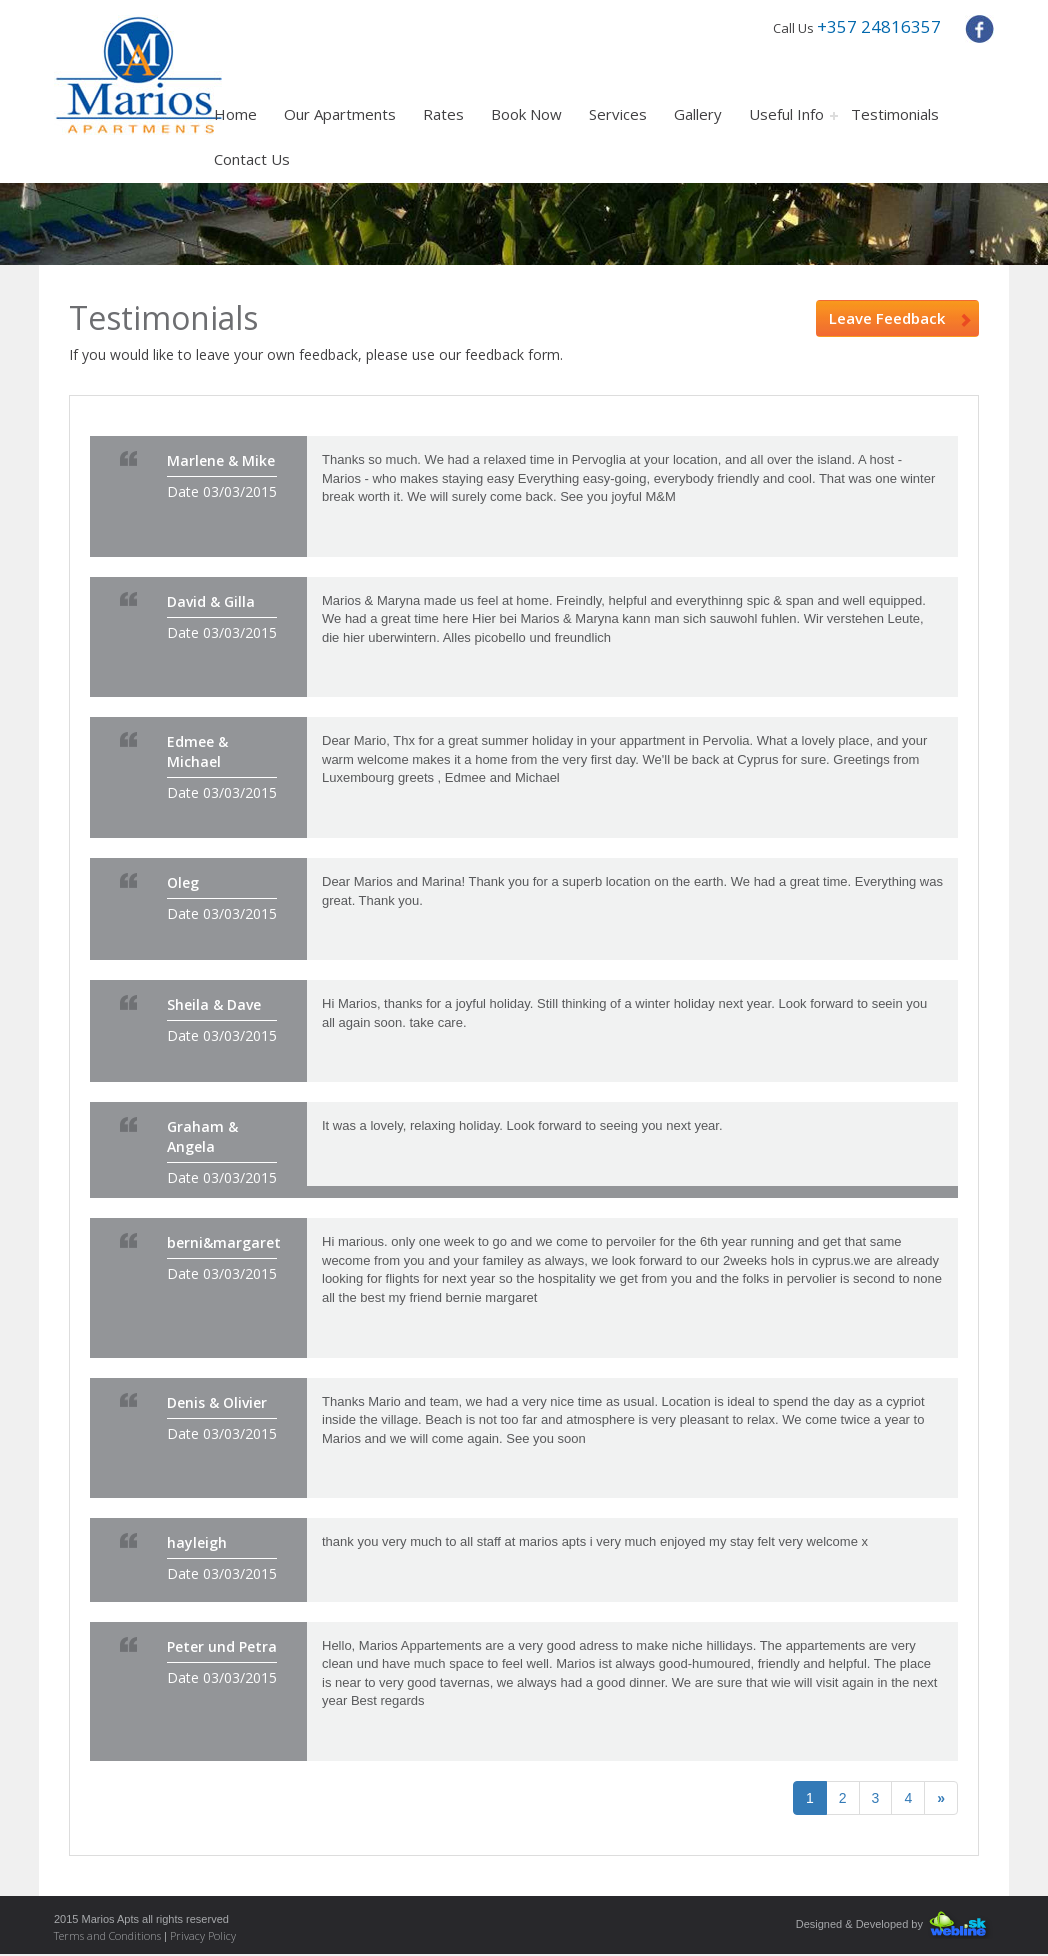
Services (618, 114)
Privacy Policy (203, 1935)
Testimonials (895, 114)
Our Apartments (340, 114)
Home (235, 114)
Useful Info (786, 114)
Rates (443, 114)
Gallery (698, 114)
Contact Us (252, 159)
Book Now (526, 114)
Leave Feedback (900, 318)
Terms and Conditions (109, 1935)
